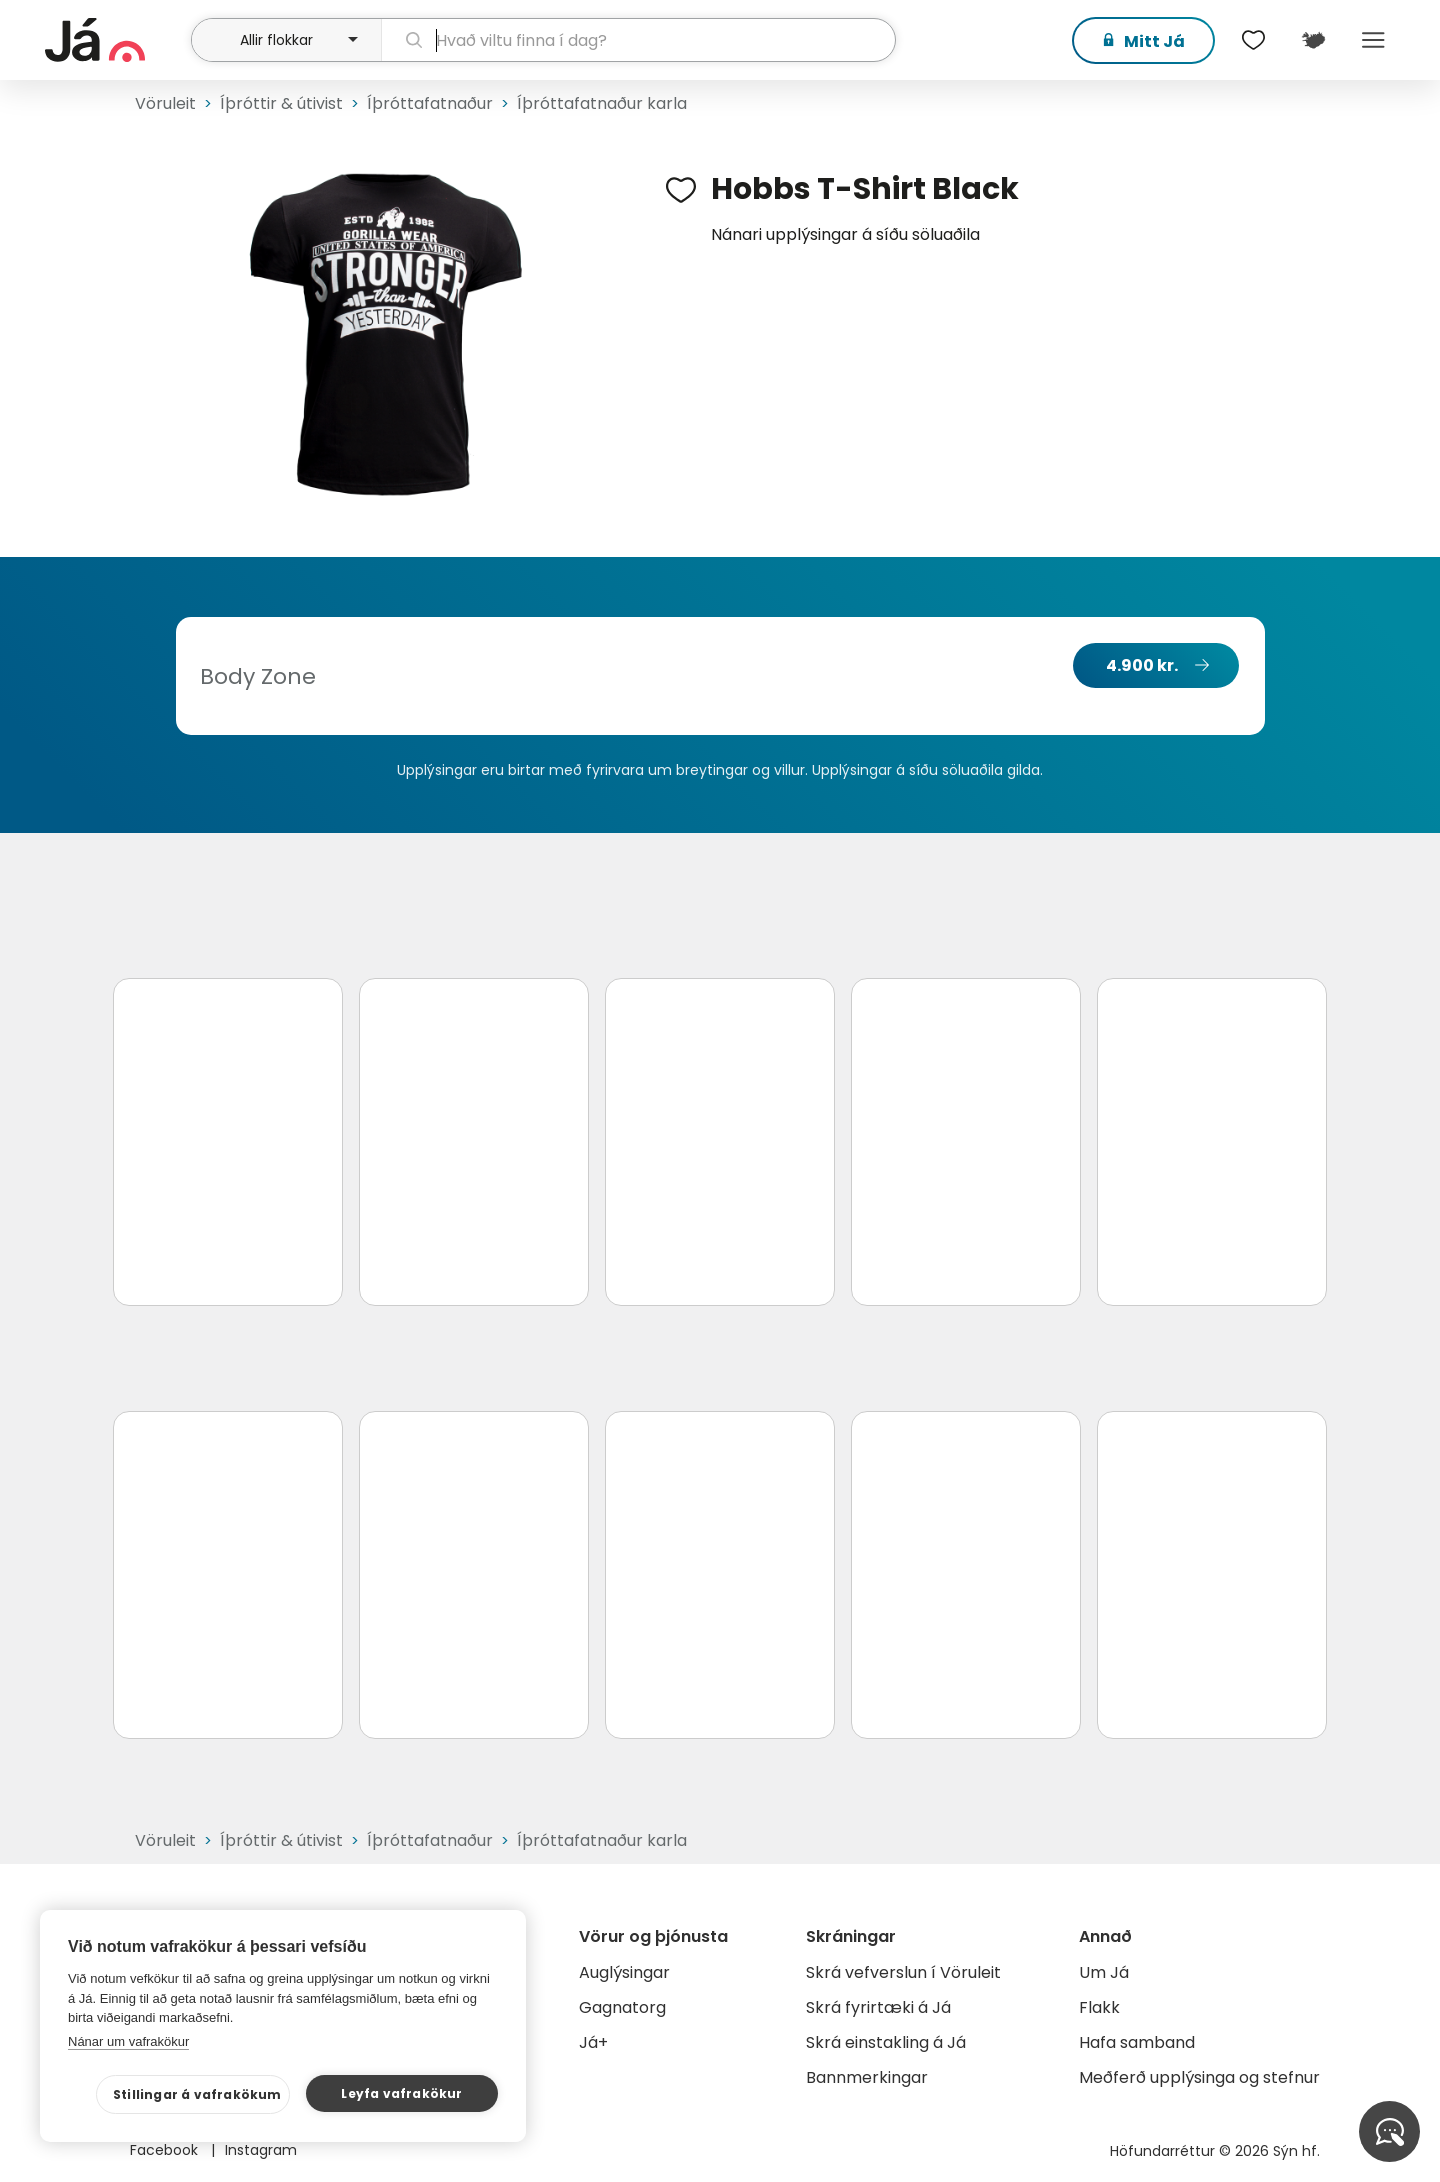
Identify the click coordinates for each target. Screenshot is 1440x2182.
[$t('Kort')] (1313, 40)
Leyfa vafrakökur (401, 2093)
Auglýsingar (624, 1972)
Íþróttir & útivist (281, 103)
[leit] (638, 40)
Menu (1373, 40)
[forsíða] (115, 40)
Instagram (261, 2150)
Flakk (1099, 2007)
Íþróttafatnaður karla (602, 103)
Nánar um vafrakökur (128, 2041)
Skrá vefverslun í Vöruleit (903, 1972)
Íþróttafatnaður (430, 103)
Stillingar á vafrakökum (197, 2094)
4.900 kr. (1142, 665)
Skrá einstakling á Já (886, 2042)
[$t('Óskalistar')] (1253, 40)
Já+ (593, 2042)
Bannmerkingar (867, 2077)
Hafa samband (1137, 2042)
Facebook (166, 2150)
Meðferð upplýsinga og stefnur (1199, 2077)
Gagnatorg (622, 2007)
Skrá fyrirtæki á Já (878, 2007)
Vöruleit (165, 103)
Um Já (1104, 1972)
